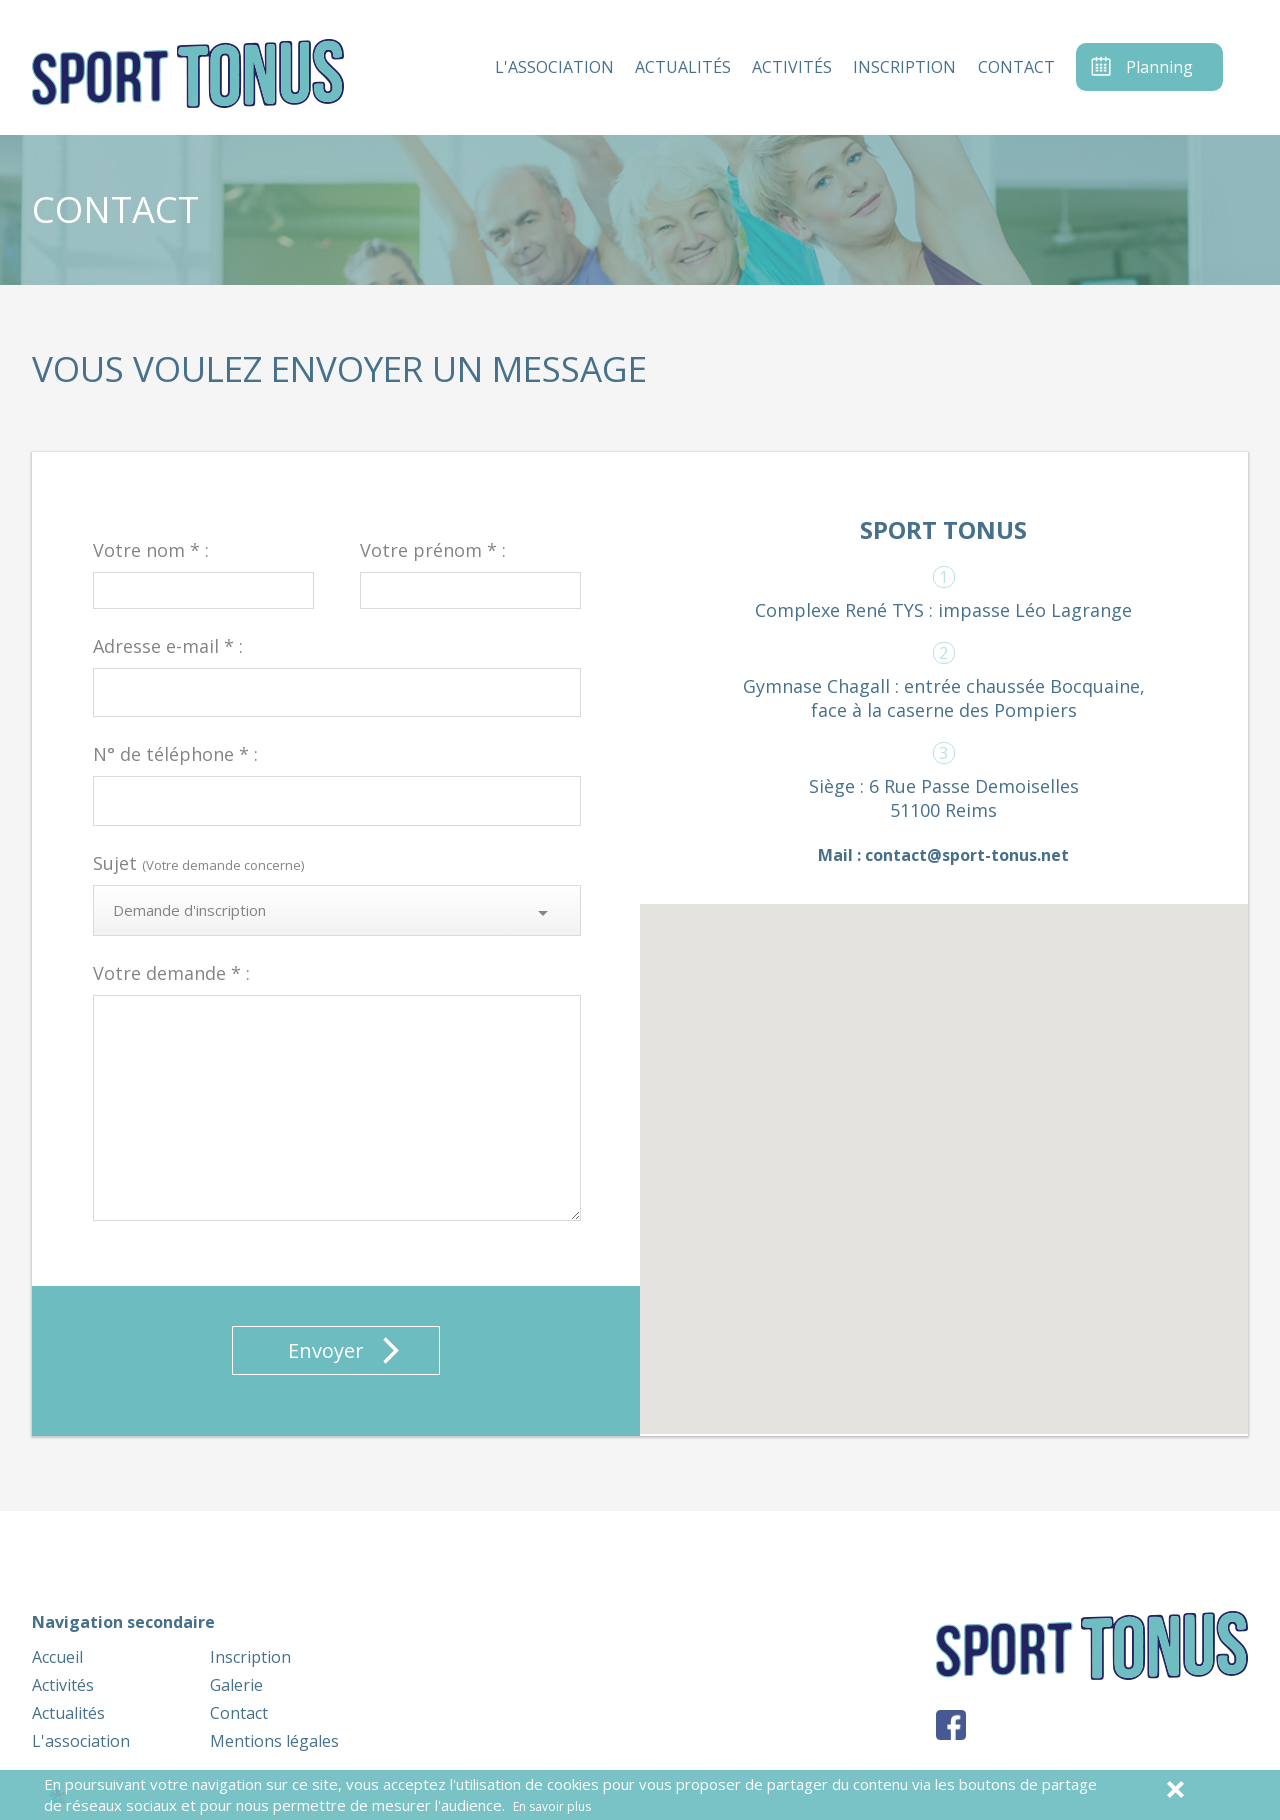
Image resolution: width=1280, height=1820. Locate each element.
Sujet (198, 863)
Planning (1159, 67)
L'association (81, 1741)
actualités (683, 67)
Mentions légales (274, 1741)
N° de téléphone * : (175, 754)
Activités (63, 1685)
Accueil (57, 1657)
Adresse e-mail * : (168, 646)
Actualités (68, 1713)
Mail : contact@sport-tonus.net (943, 855)
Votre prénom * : (433, 550)
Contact (239, 1713)
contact (1016, 67)
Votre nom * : (151, 550)
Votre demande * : (171, 973)
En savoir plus (552, 1806)
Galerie (236, 1685)
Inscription (250, 1657)
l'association (554, 67)
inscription (904, 67)
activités (792, 67)
